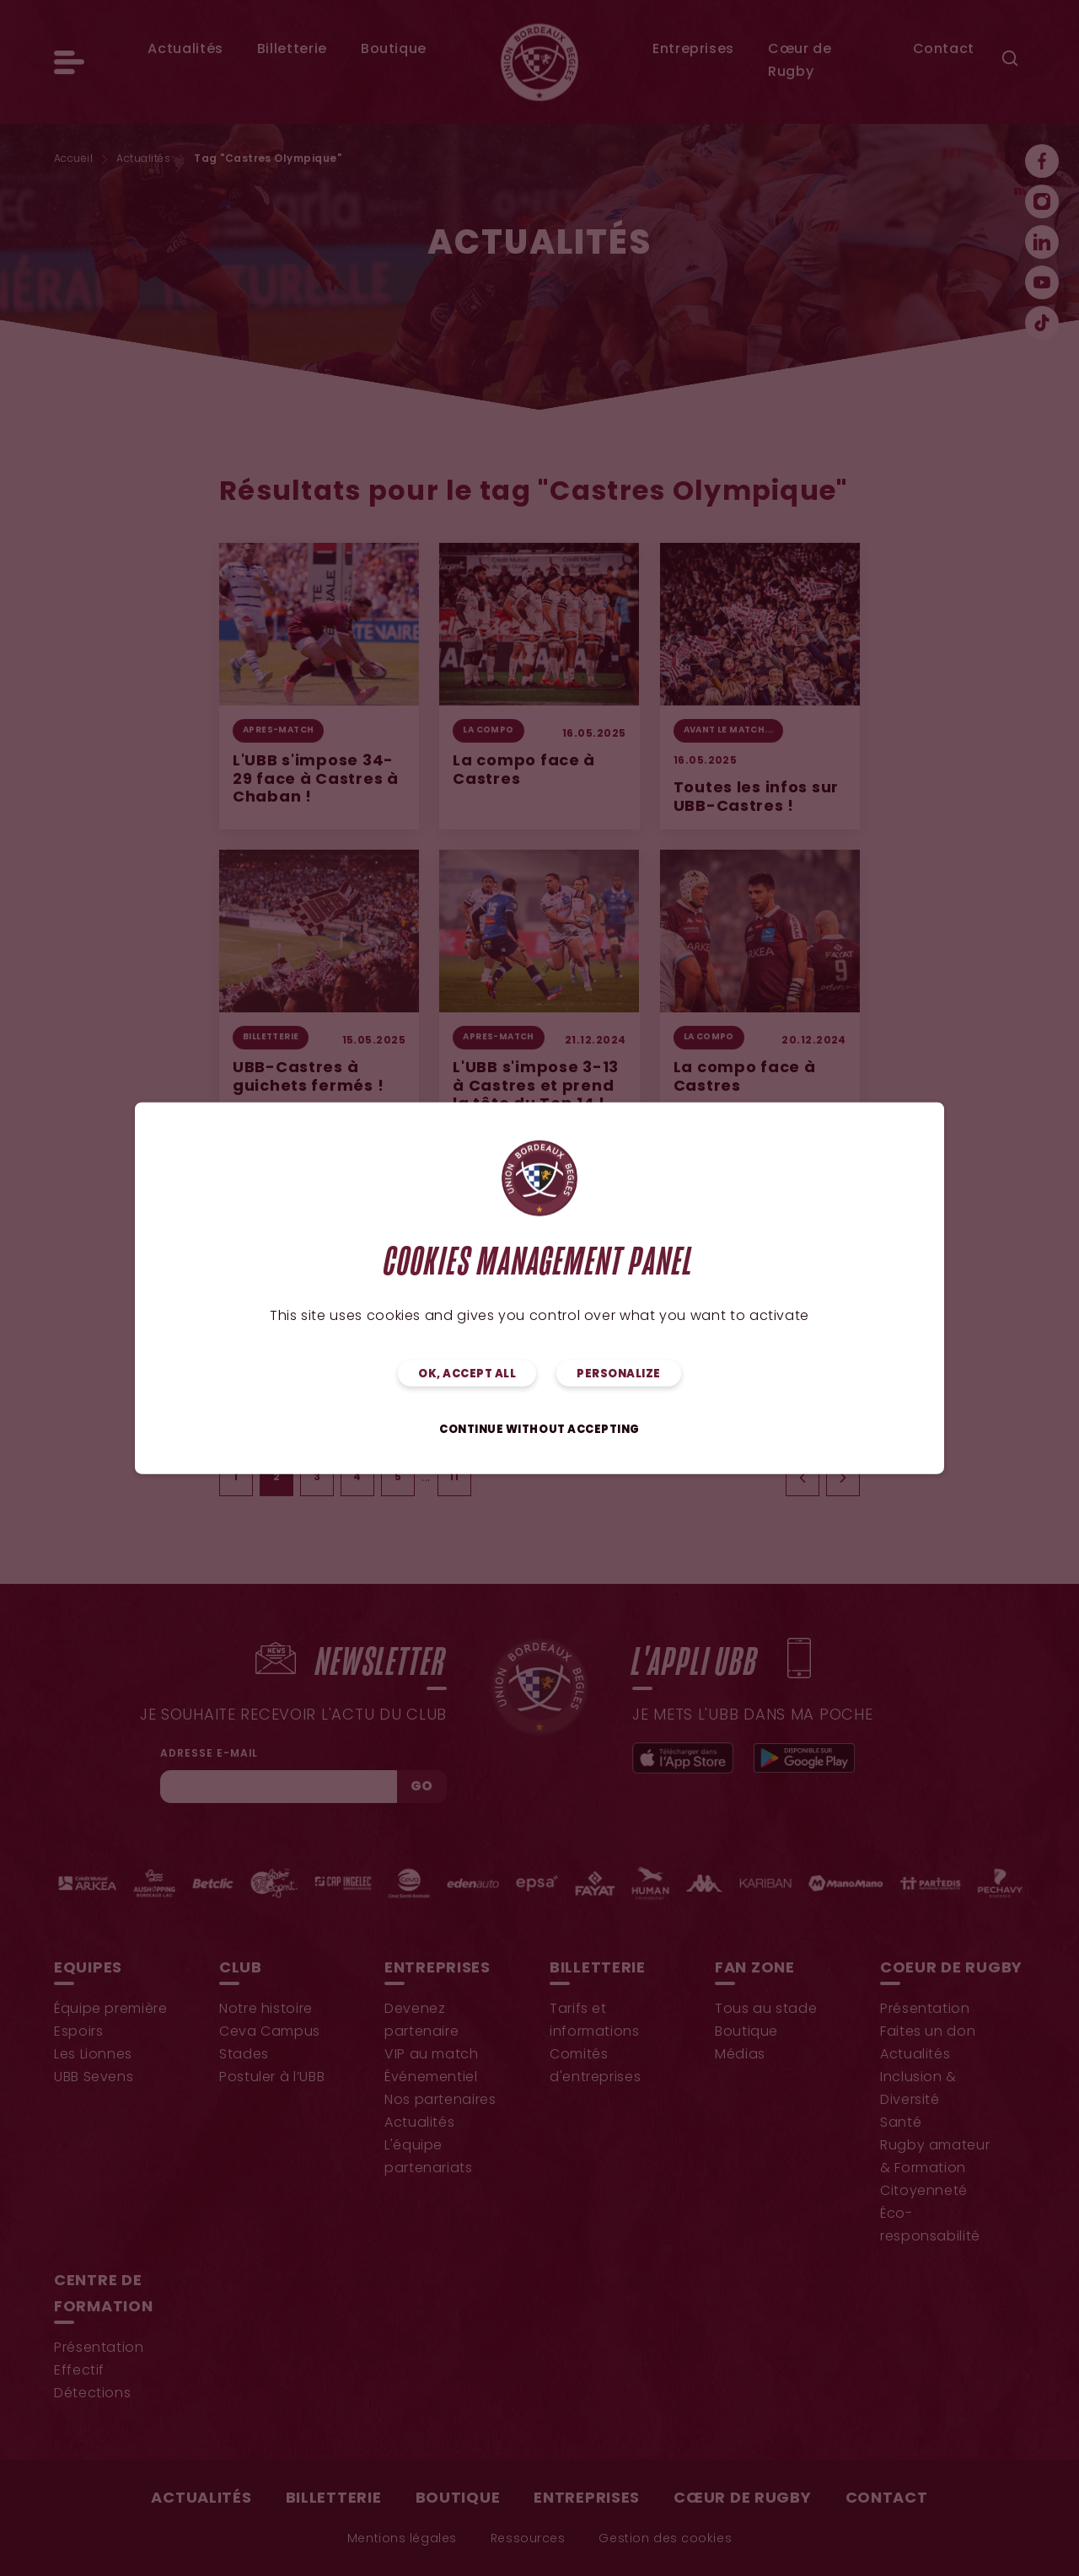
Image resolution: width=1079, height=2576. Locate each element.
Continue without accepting (539, 1429)
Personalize (619, 1373)
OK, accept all (467, 1373)
